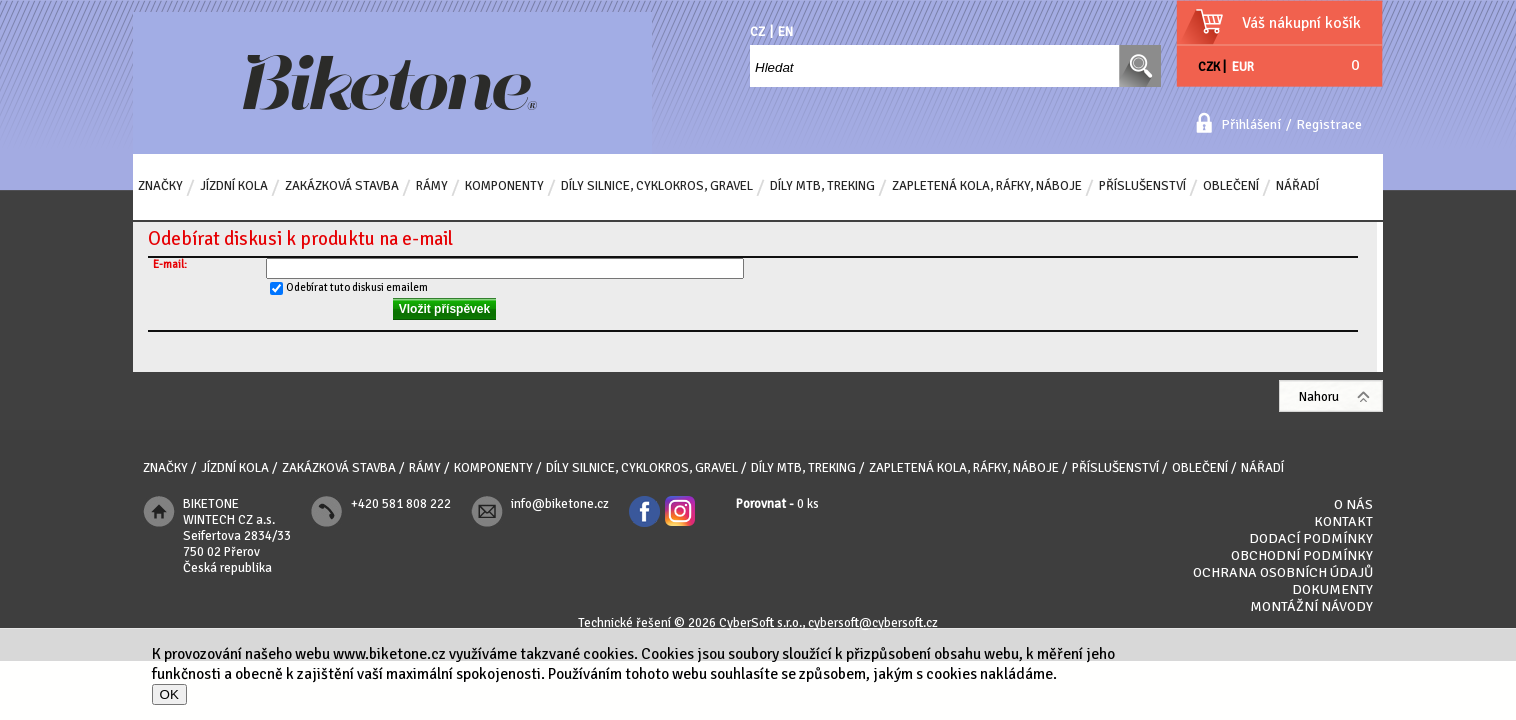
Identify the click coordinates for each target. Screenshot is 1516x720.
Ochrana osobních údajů (1283, 572)
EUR (1243, 67)
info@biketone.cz (560, 504)
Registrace (1329, 124)
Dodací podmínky (1311, 538)
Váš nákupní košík (1301, 23)
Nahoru (1319, 397)
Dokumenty (1332, 589)
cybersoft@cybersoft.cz (873, 623)
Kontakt (1343, 521)
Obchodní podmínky (1302, 555)
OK (169, 694)
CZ (757, 32)
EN (785, 32)
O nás (1353, 504)
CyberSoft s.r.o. (760, 623)
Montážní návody (1311, 606)
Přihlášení (1251, 124)
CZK (1209, 67)
